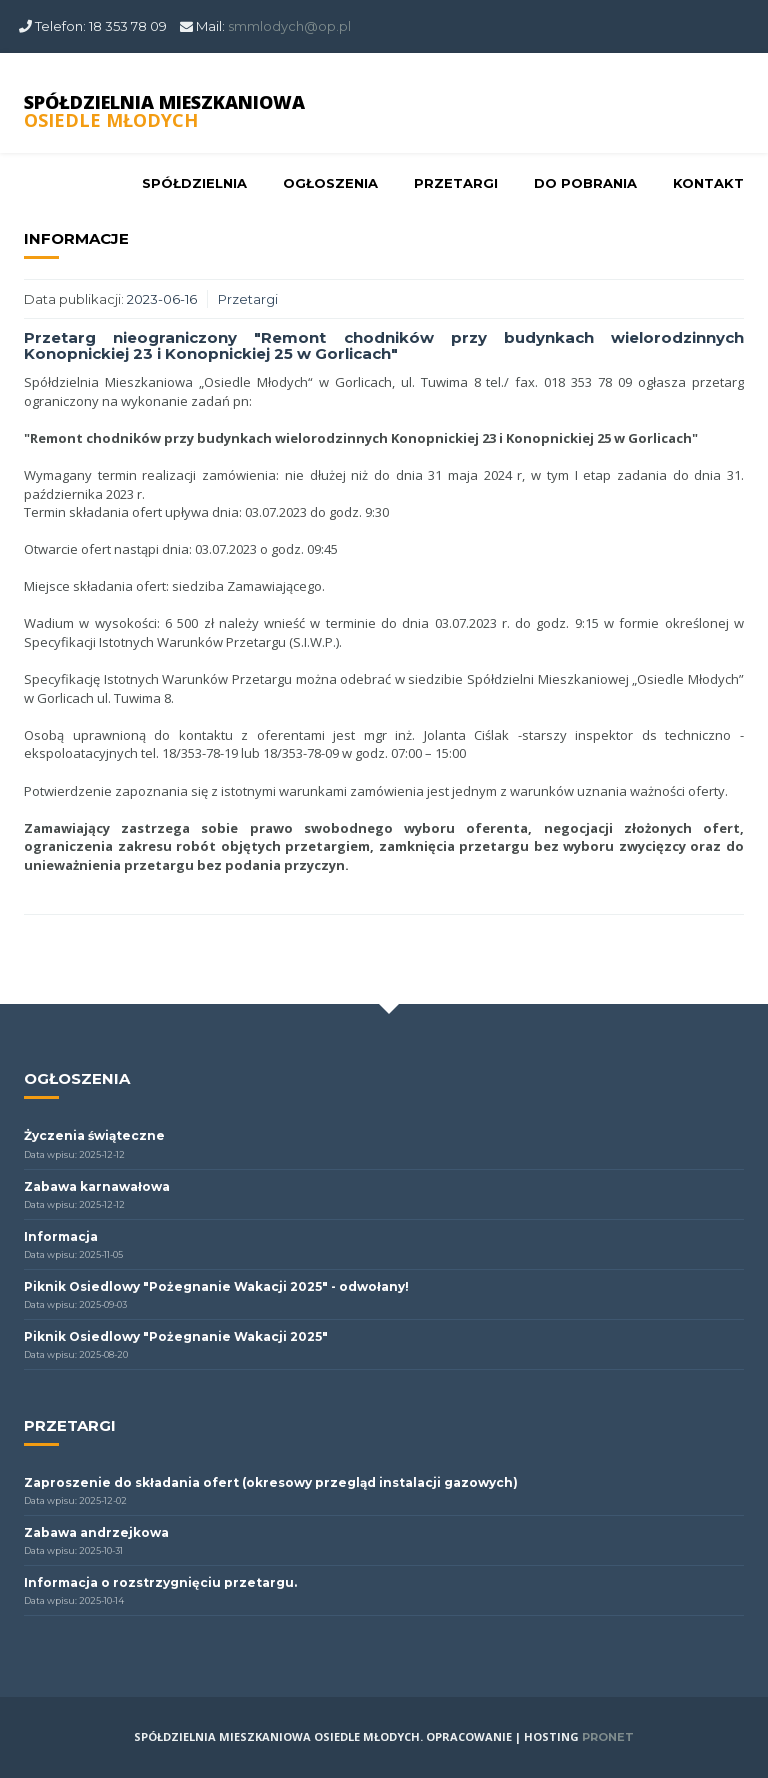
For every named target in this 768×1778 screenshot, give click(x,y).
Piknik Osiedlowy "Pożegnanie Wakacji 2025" (176, 1336)
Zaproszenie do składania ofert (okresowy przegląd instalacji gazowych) (271, 1482)
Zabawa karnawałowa (97, 1186)
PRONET (608, 1737)
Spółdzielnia (194, 183)
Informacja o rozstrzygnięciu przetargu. (160, 1582)
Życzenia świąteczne (94, 1135)
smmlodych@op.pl (289, 26)
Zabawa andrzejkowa (96, 1532)
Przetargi (456, 183)
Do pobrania (585, 183)
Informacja (61, 1236)
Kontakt (708, 183)
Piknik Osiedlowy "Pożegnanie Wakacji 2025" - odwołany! (216, 1286)
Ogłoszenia (330, 183)
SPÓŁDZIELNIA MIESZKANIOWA (164, 111)
